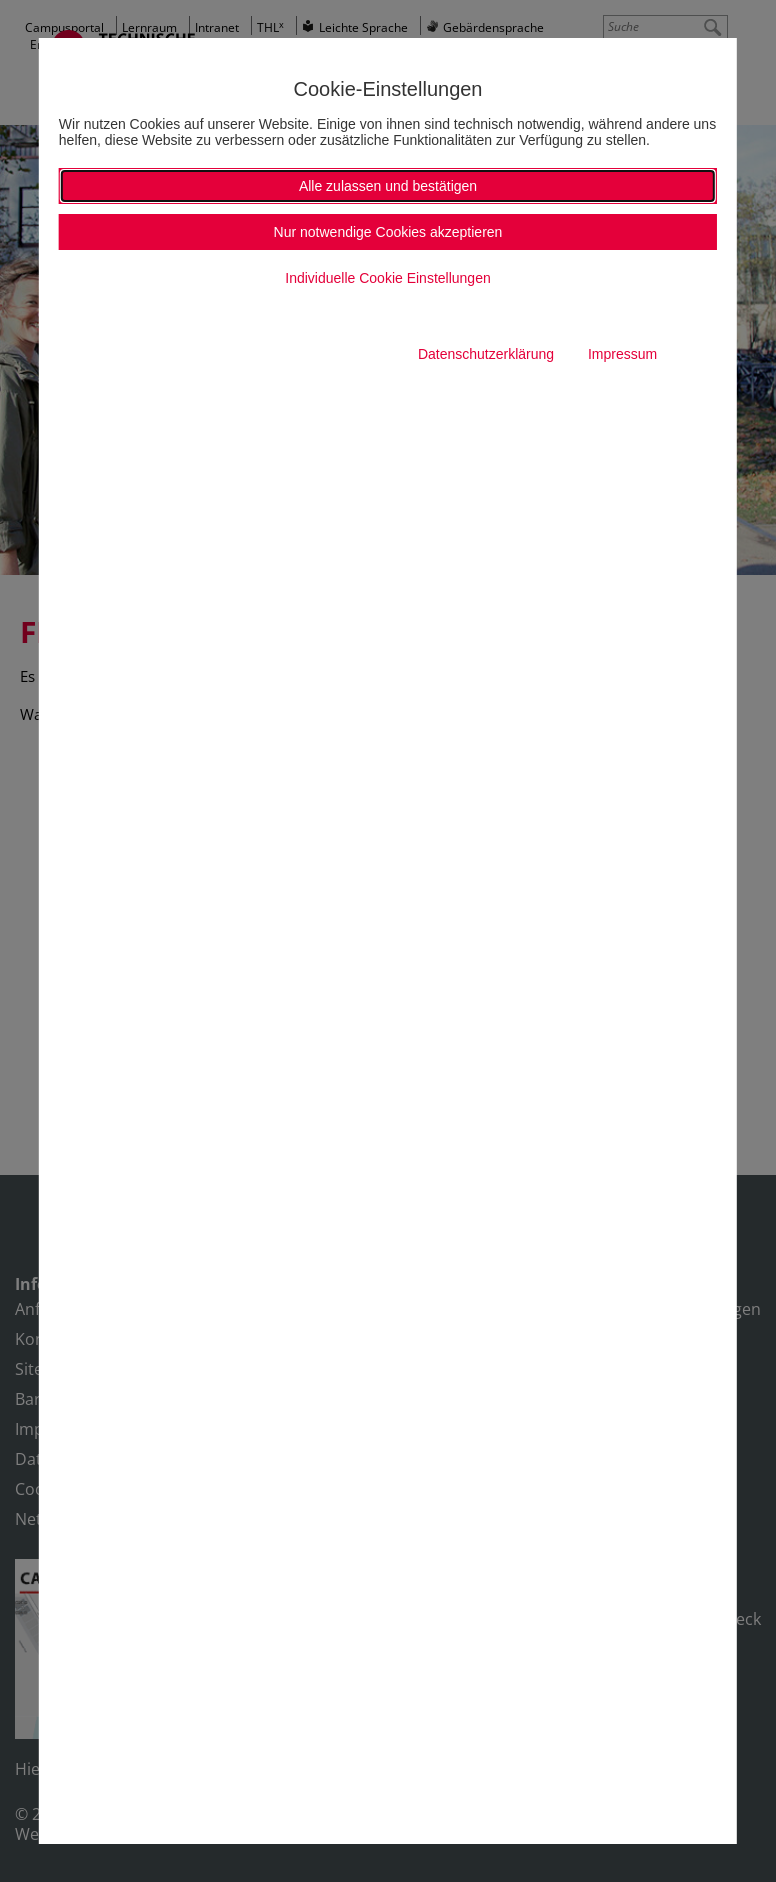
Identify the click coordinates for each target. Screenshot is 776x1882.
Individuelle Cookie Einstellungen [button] (387, 278)
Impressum (622, 354)
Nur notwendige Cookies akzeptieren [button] (388, 232)
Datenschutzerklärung (486, 354)
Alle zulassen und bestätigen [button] (388, 186)
